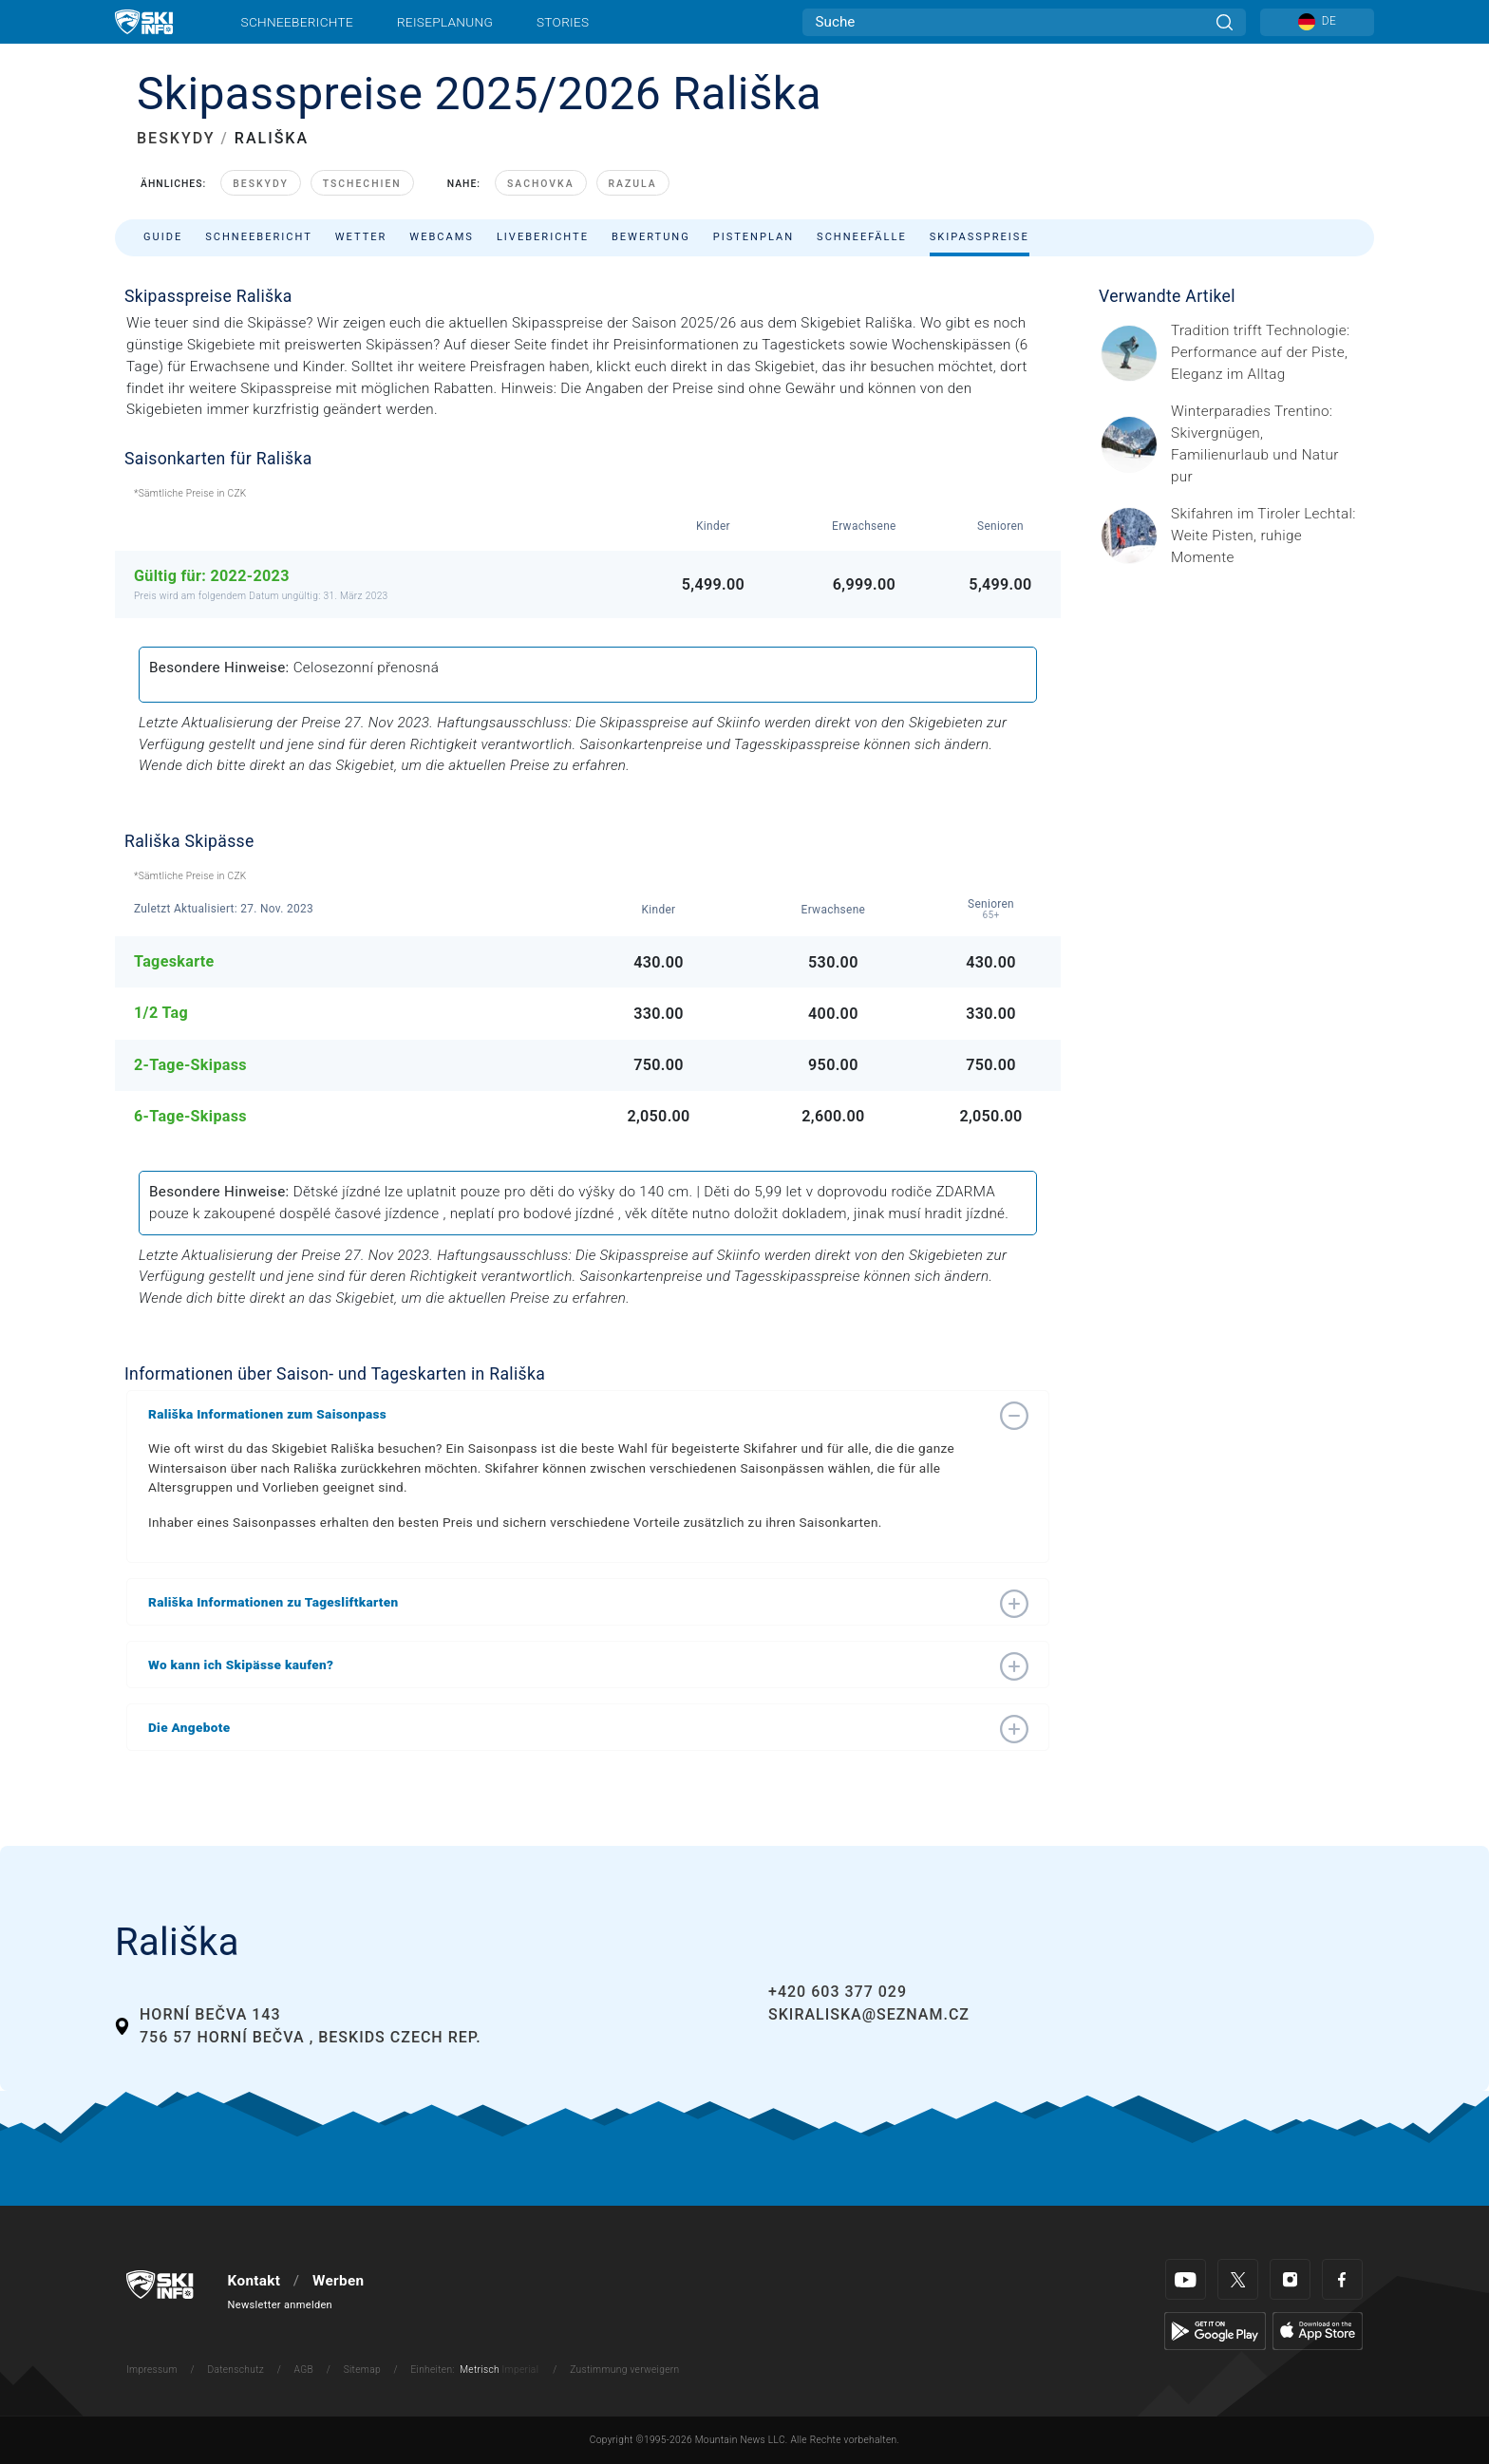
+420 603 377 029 (837, 1992)
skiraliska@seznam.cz (869, 2014)
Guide (162, 237)
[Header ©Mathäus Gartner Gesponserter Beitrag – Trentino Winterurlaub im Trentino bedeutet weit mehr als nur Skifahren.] (1267, 444)
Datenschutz (235, 2369)
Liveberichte (543, 237)
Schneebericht (258, 237)
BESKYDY (176, 138)
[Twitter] (1237, 2279)
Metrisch (479, 2369)
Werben (338, 2280)
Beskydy (261, 184)
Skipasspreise (979, 237)
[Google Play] (1215, 2330)
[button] (569, 1413)
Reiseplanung (445, 21)
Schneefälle (862, 237)
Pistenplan (753, 237)
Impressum (152, 2369)
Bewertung (651, 237)
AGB (303, 2369)
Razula (633, 184)
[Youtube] (1185, 2279)
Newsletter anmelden (280, 2305)
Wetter (361, 237)
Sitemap (362, 2369)
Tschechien (362, 184)
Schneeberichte (297, 21)
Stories (563, 21)
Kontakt (254, 2280)
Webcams (441, 237)
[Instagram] (1290, 2279)
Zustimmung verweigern (624, 2369)
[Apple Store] (1317, 2330)
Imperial (520, 2369)
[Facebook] (1342, 2279)
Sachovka (540, 184)
